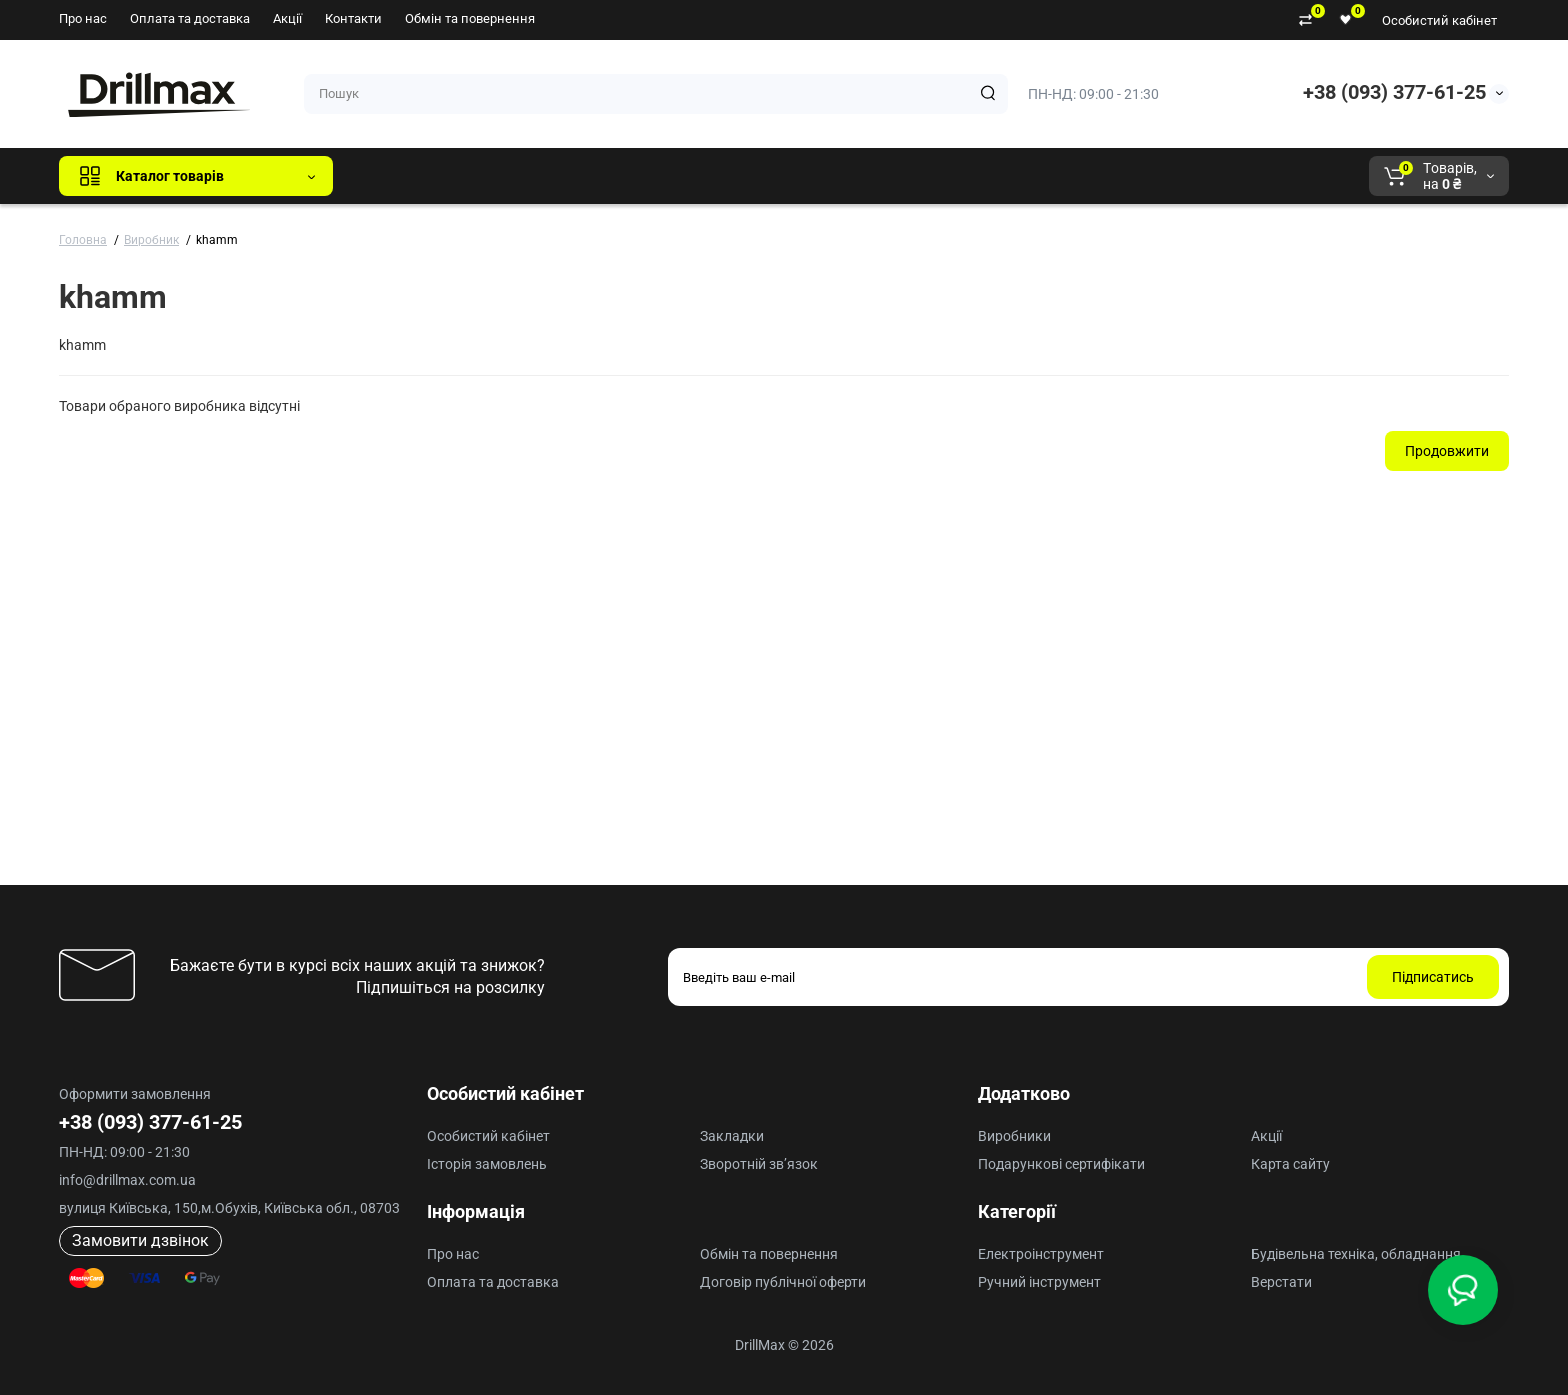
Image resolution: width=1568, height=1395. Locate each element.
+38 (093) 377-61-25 (1394, 92)
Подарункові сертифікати (1061, 1164)
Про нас (83, 18)
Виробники (1014, 1136)
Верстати (1281, 1282)
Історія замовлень (487, 1164)
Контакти (353, 18)
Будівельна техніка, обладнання (1356, 1254)
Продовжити (1447, 451)
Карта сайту (1290, 1164)
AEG (688, 176)
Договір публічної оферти (783, 1282)
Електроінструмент (1041, 1254)
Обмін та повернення (470, 18)
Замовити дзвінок (140, 1240)
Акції (287, 18)
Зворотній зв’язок (759, 1164)
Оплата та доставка (190, 18)
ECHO (626, 176)
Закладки (732, 1136)
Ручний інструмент (1039, 1282)
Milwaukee (765, 176)
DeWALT (552, 176)
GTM (482, 176)
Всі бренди (402, 176)
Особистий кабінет (1439, 20)
